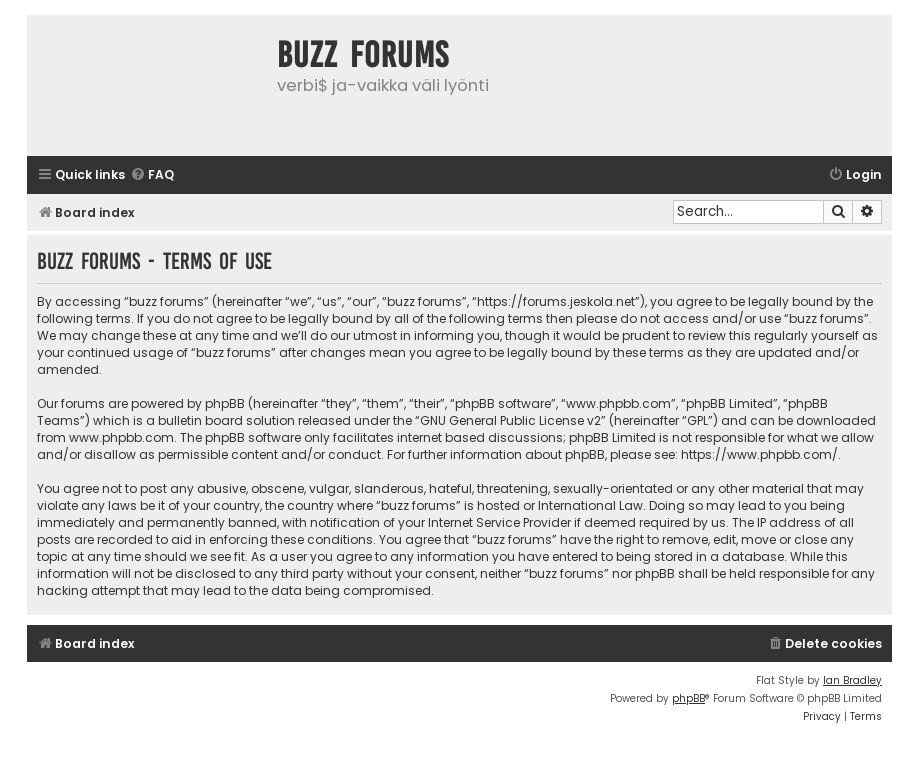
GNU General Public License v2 (510, 420)
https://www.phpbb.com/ (759, 454)
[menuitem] (152, 175)
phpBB (688, 698)
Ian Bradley (852, 680)
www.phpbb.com (121, 437)
